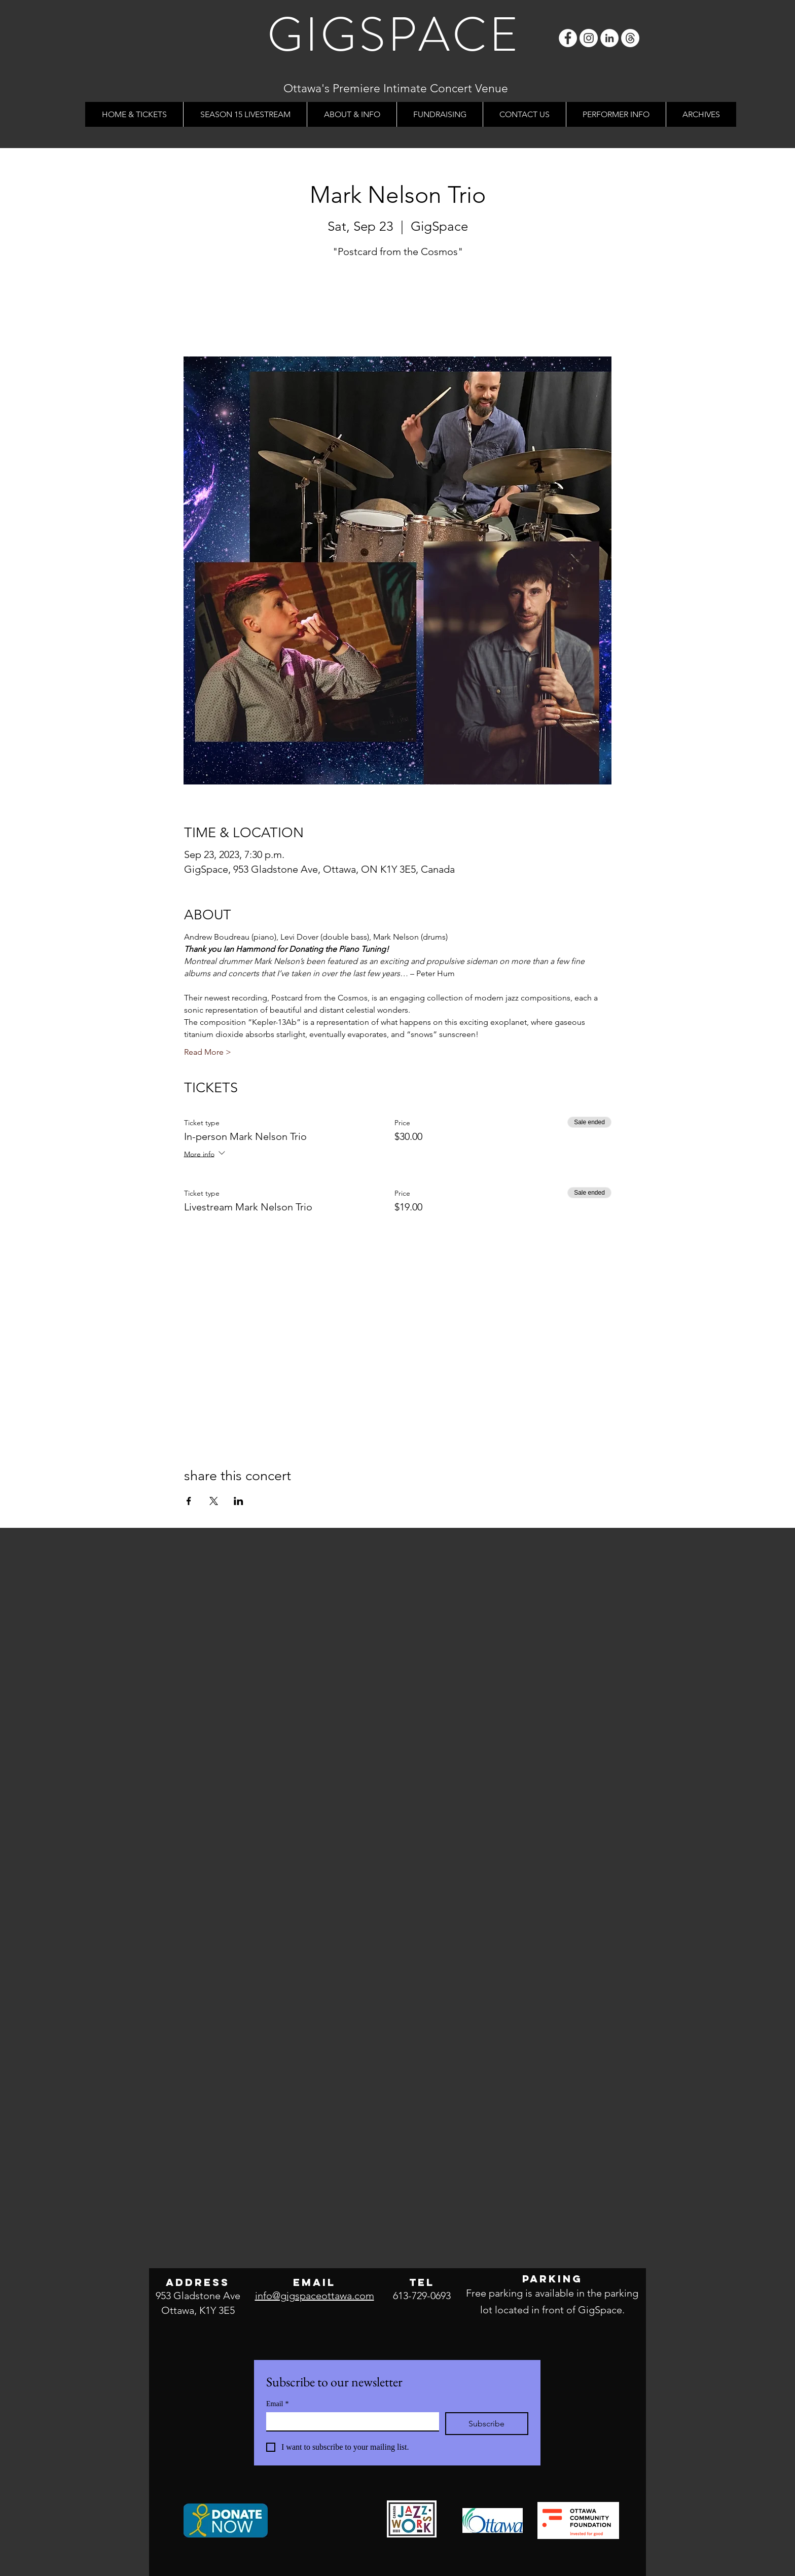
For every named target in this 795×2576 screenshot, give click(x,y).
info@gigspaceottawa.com (314, 2295)
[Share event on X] (214, 1501)
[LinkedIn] (609, 38)
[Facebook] (568, 38)
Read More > (207, 1052)
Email (277, 2404)
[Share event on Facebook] (189, 1501)
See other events (398, 309)
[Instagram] (589, 38)
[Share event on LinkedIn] (238, 1501)
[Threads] (630, 38)
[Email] (349, 2421)
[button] (351, 114)
